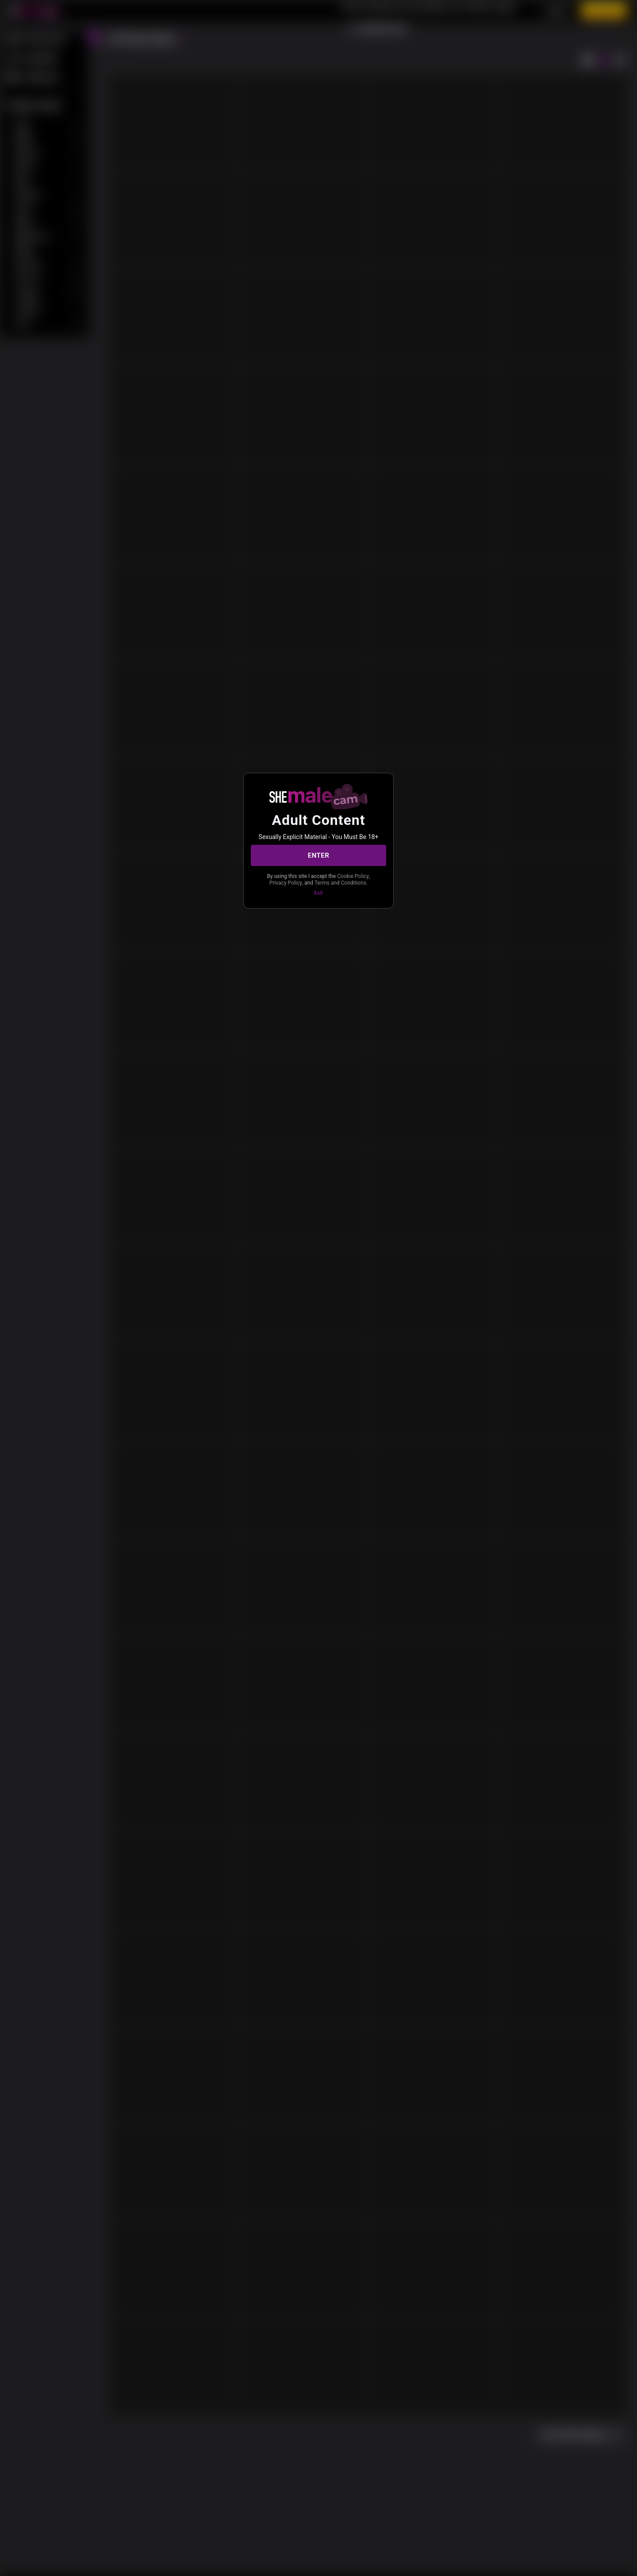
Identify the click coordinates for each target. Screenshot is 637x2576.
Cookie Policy (353, 876)
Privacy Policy (285, 883)
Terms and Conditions (340, 883)
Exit (318, 893)
